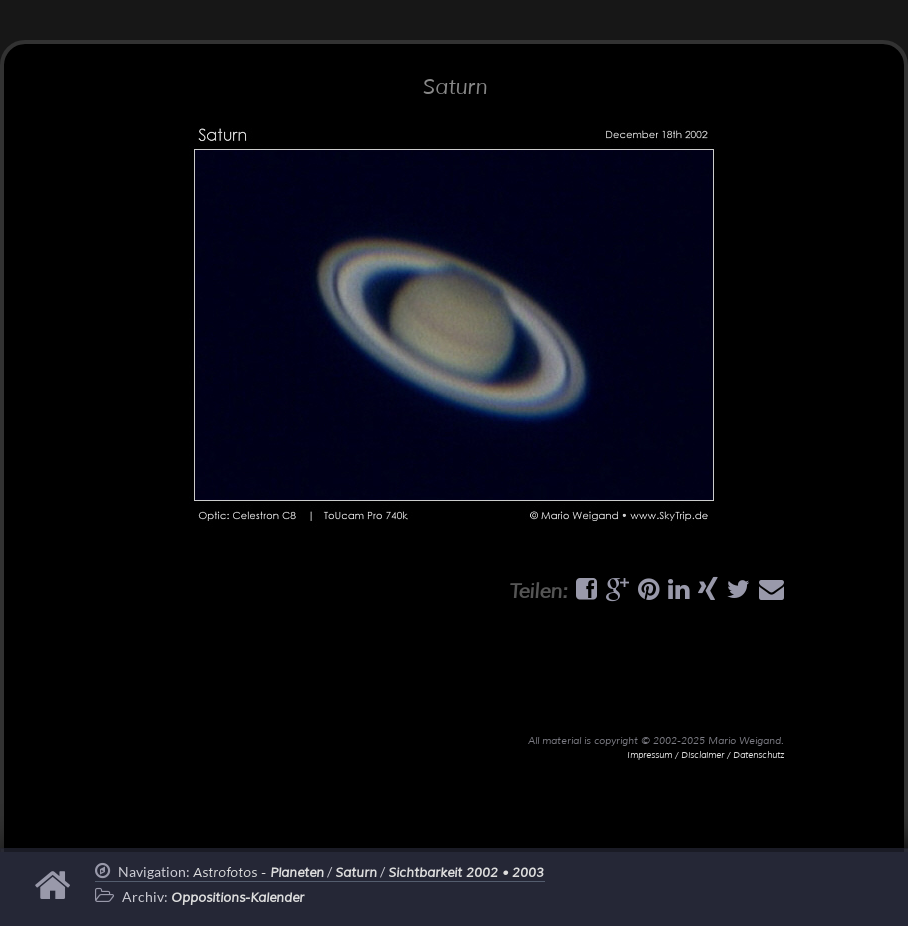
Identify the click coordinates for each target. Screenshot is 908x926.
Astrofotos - (258, 873)
